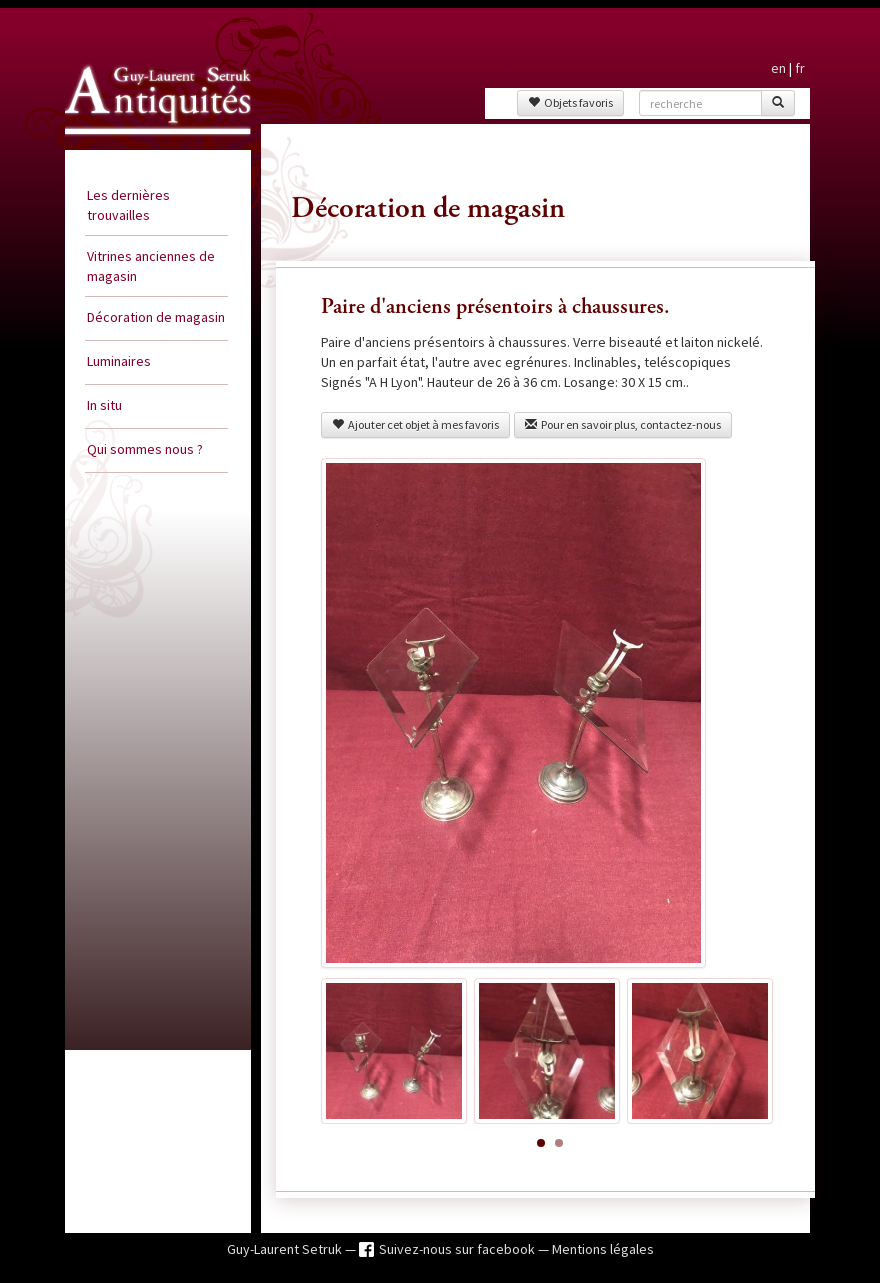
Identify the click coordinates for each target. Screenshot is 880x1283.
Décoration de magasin (156, 317)
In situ (104, 405)
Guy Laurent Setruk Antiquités (136, 144)
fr (800, 68)
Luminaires (119, 361)
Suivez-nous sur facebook (458, 1249)
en (778, 68)
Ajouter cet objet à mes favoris (415, 424)
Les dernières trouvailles (128, 205)
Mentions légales (603, 1249)
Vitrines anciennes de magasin (151, 266)
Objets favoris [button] (570, 102)
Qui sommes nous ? (145, 449)
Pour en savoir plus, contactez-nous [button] (623, 424)
